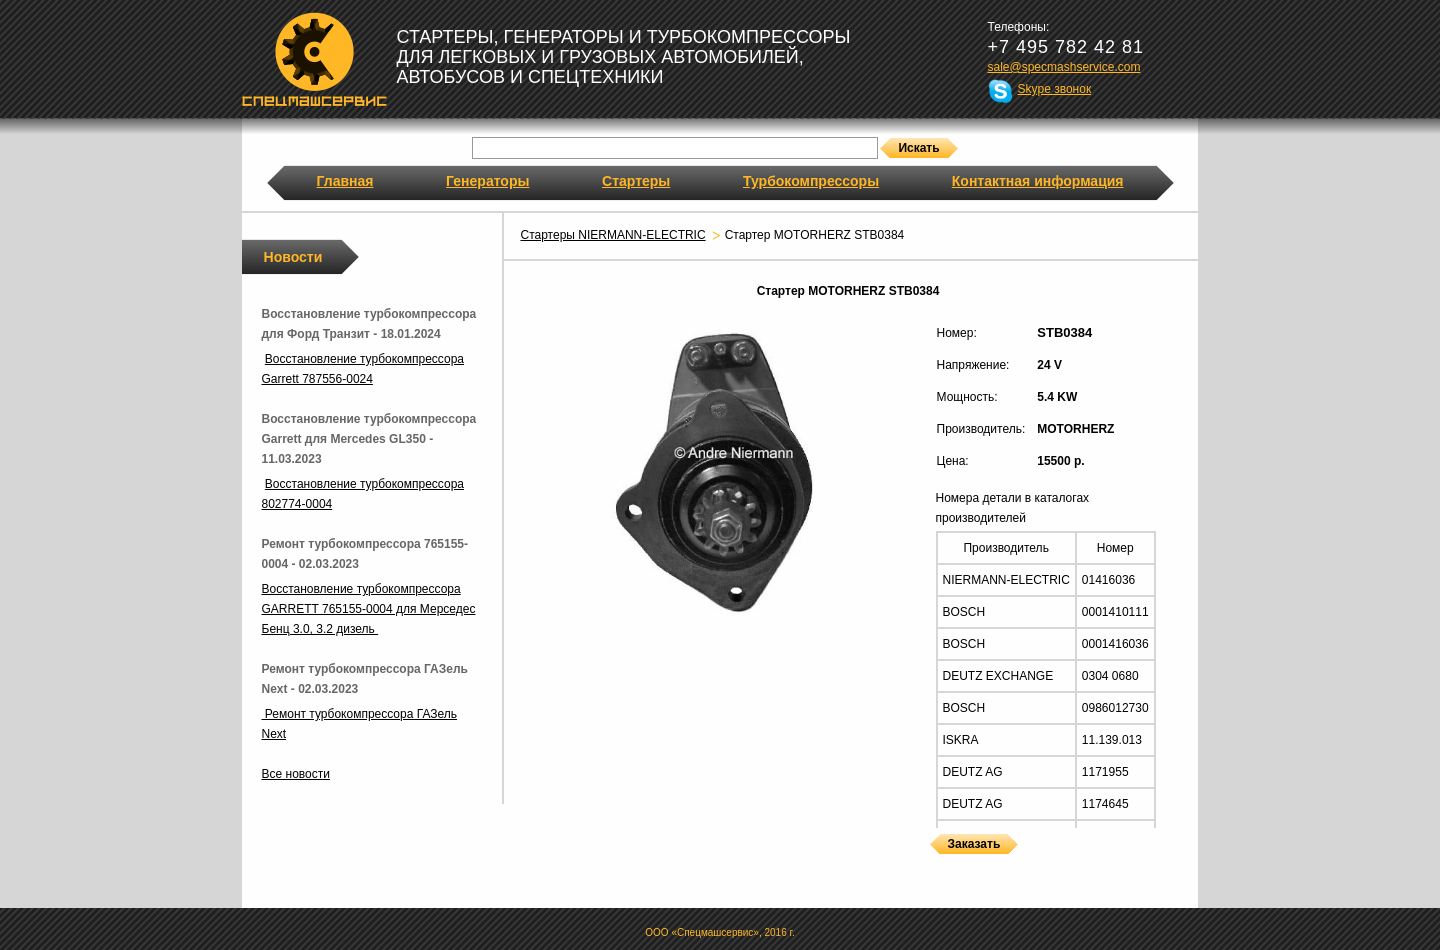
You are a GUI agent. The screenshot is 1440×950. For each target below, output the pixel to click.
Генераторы (487, 181)
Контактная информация (1038, 181)
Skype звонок (1055, 89)
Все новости (296, 774)
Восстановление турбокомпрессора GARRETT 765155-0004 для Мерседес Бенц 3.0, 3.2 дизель (369, 609)
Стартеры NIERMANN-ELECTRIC (613, 235)
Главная (345, 181)
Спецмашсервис (314, 59)
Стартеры (636, 181)
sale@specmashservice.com (1064, 67)
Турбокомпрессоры (811, 181)
